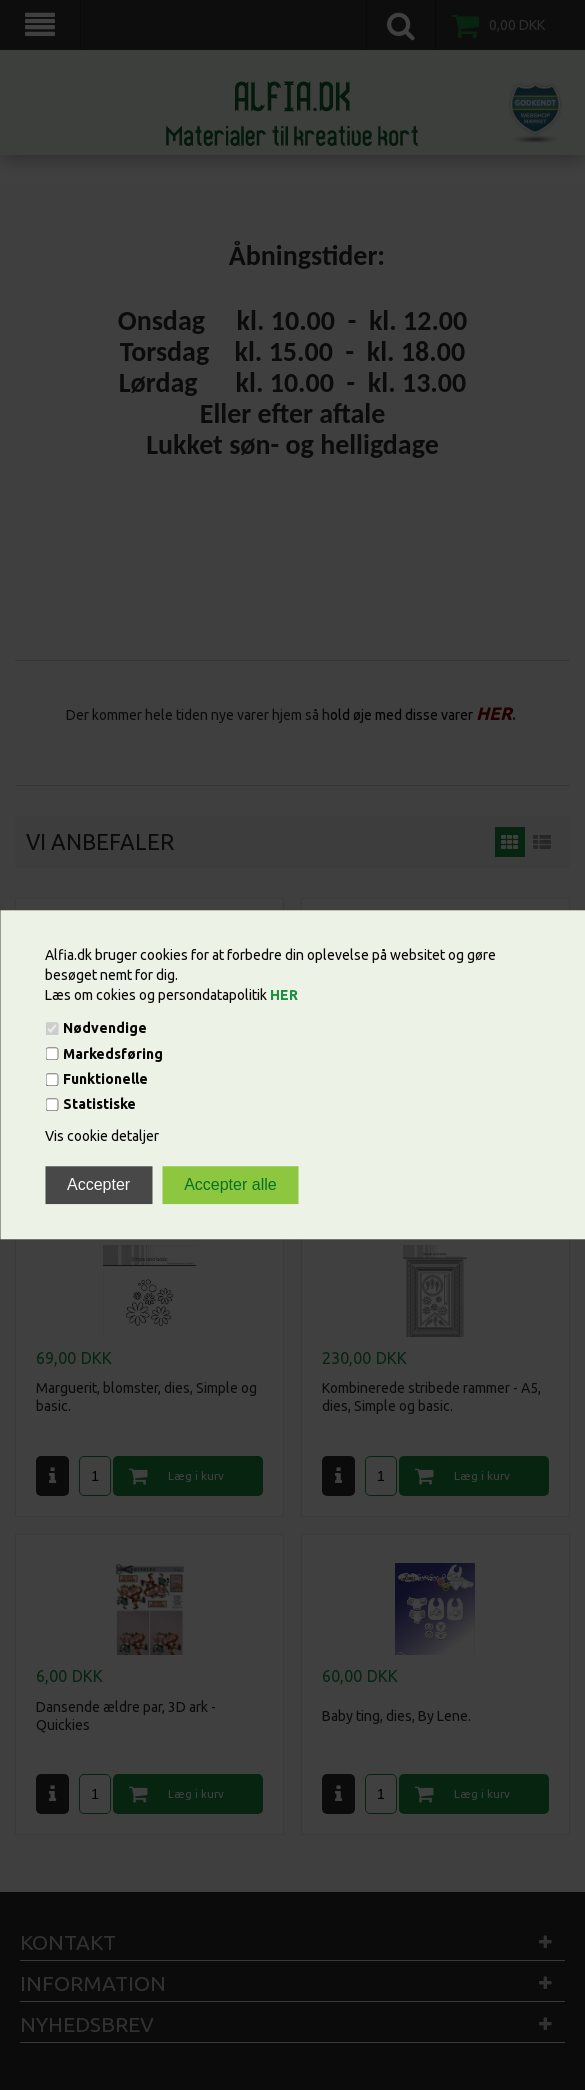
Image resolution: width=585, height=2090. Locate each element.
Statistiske (99, 1105)
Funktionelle (105, 1079)
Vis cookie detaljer (102, 1137)
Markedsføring (113, 1054)
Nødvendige (105, 1029)
